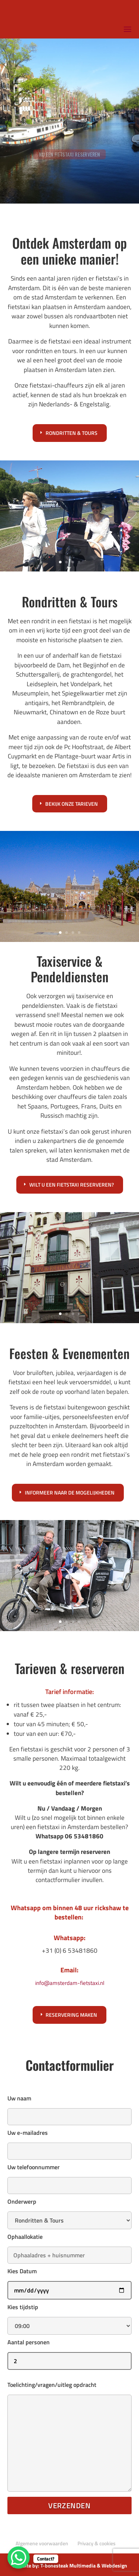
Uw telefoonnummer (69, 2176)
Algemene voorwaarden (42, 2543)
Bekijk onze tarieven (71, 804)
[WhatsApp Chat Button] (18, 2557)
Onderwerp (69, 2211)
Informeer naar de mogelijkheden (70, 1492)
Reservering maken (71, 2015)
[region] (69, 121)
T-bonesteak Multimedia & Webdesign (83, 2565)
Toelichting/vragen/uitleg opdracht (69, 2437)
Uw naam (69, 2107)
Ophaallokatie (69, 2246)
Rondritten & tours (71, 433)
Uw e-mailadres (69, 2142)
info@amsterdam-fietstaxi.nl (69, 1983)
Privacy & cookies (96, 2543)
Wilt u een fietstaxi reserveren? (71, 1184)
